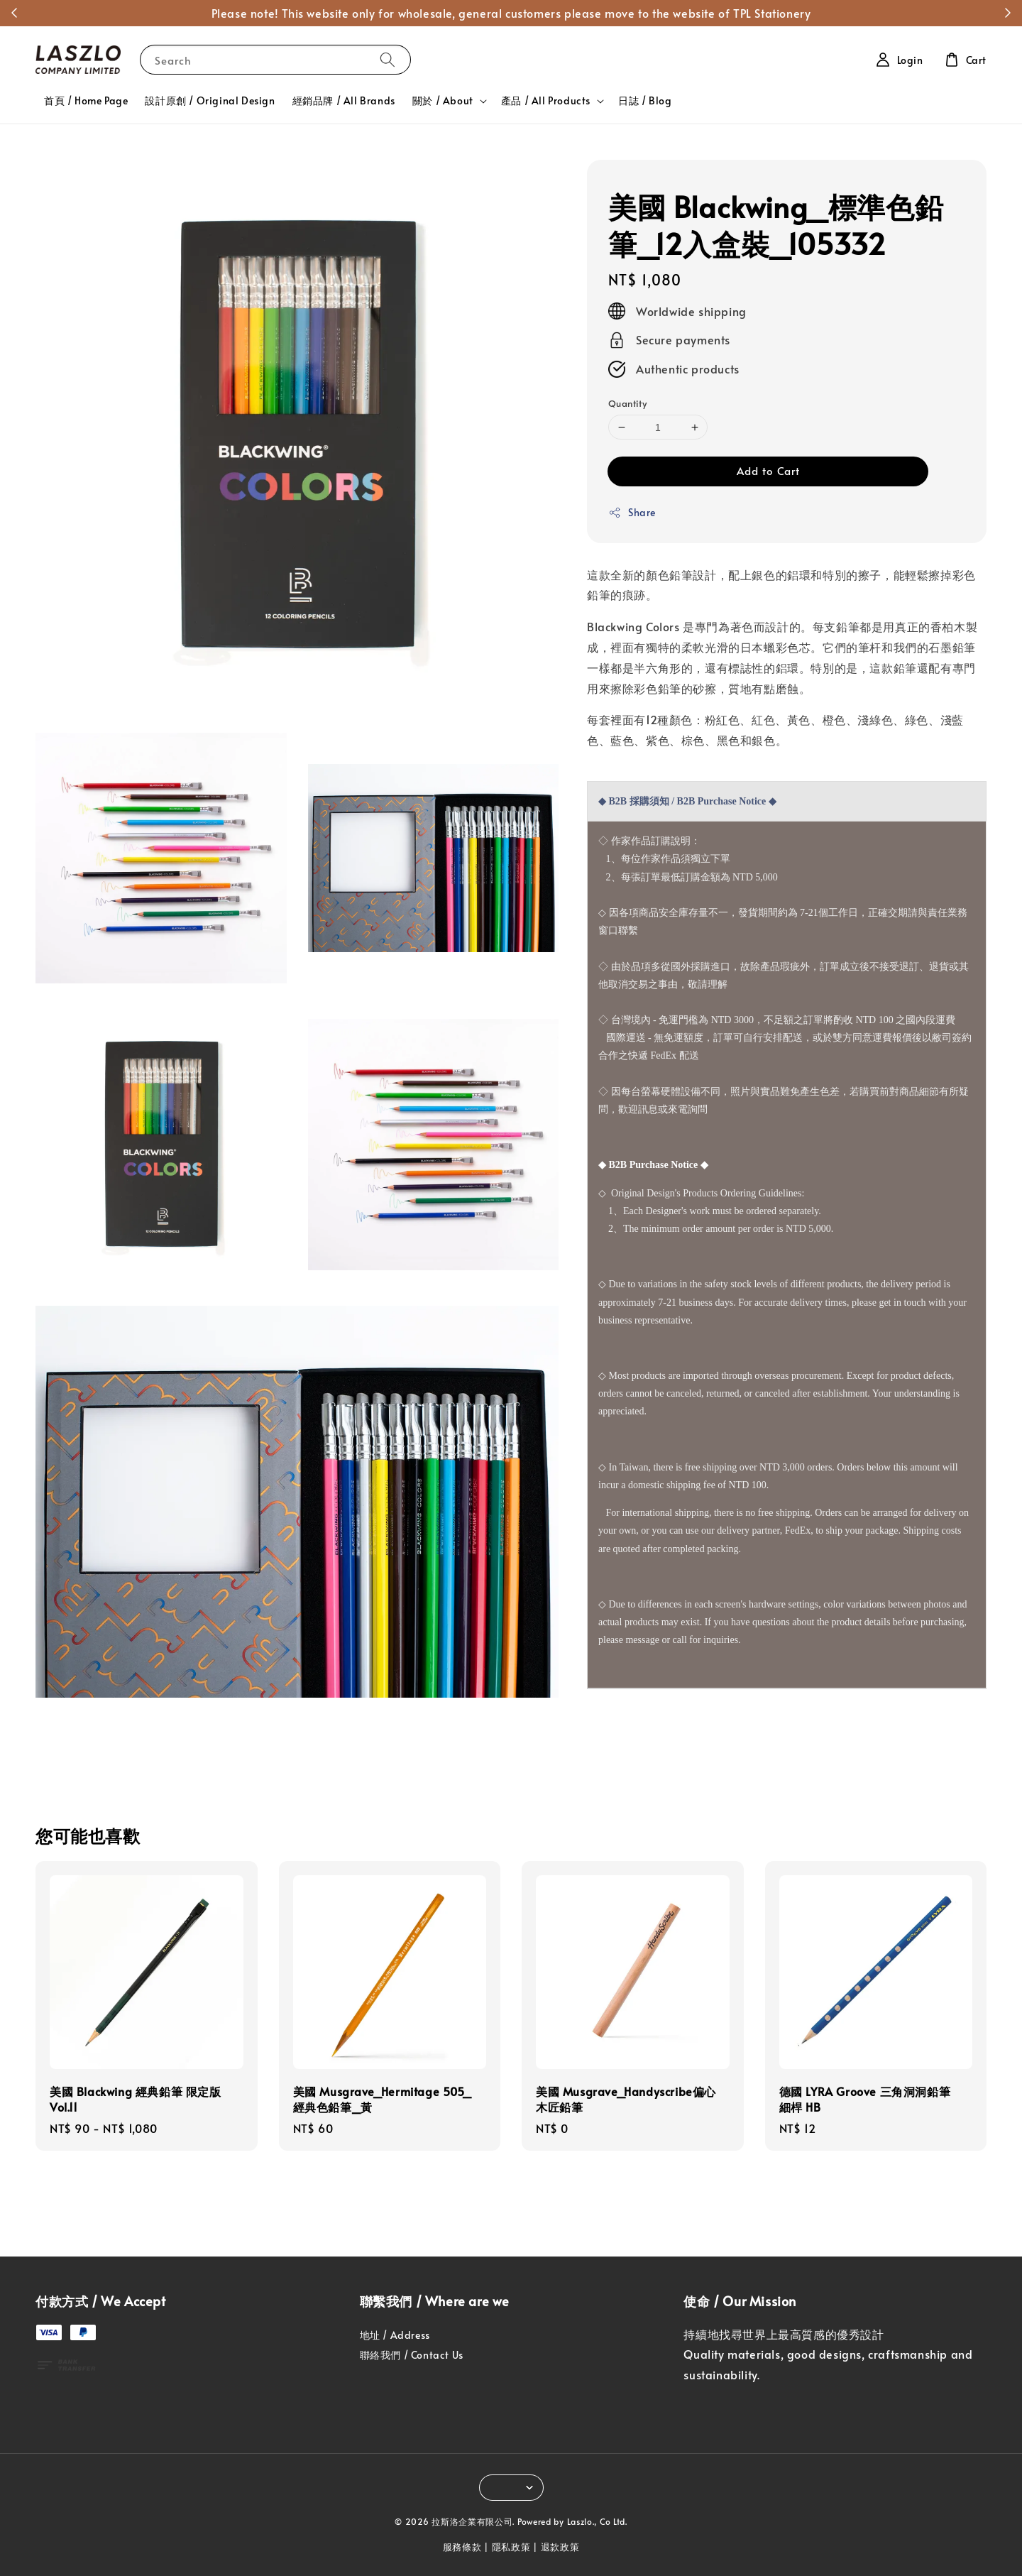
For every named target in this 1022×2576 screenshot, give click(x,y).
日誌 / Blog (644, 100)
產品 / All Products (545, 100)
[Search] (387, 59)
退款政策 (560, 2546)
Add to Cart (768, 470)
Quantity (627, 403)
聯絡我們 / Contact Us (411, 2355)
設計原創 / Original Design (210, 100)
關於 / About (442, 100)
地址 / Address (395, 2335)
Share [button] (632, 512)
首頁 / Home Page (86, 100)
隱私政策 (511, 2546)
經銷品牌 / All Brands (343, 100)
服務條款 (462, 2546)
